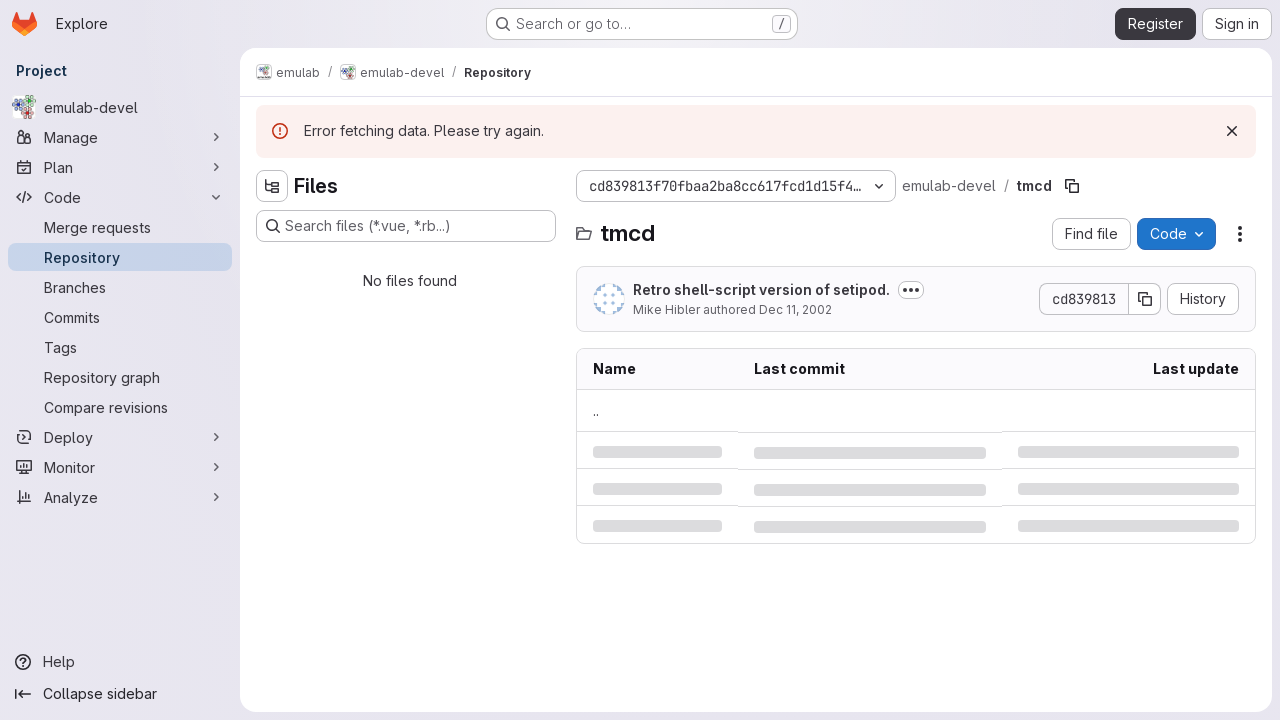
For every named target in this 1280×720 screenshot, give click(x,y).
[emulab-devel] (120, 107)
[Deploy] (120, 437)
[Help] (120, 662)
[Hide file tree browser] (272, 186)
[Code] (120, 197)
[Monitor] (120, 467)
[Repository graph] (120, 377)
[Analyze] (120, 497)
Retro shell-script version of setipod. (761, 289)
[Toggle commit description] (911, 290)
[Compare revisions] (120, 407)
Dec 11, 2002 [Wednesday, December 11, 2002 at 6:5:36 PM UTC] (795, 309)
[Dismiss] (1232, 131)
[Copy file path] (1072, 186)
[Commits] (120, 317)
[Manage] (120, 137)
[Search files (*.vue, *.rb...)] (406, 226)
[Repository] (120, 257)
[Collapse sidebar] (120, 694)
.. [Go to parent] (596, 410)
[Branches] (120, 287)
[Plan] (120, 167)
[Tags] (120, 347)
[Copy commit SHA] (1145, 299)
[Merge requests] (120, 227)
